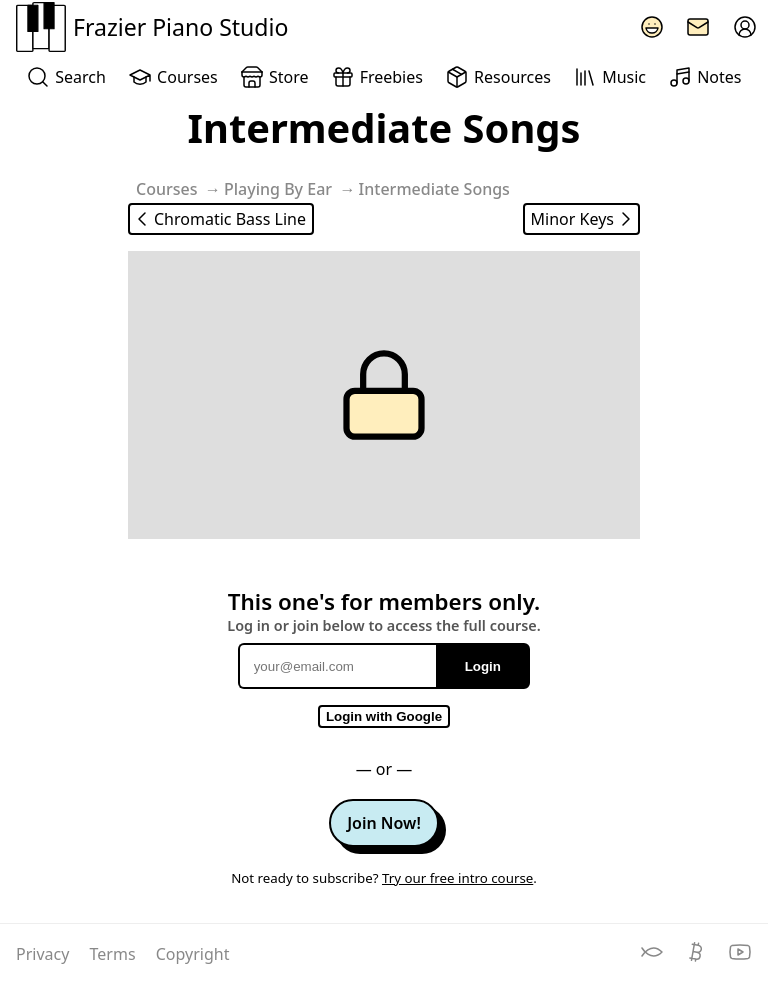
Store (274, 77)
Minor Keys (584, 219)
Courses (172, 77)
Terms (115, 954)
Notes (704, 77)
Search (65, 77)
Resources (498, 77)
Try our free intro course (457, 878)
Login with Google (384, 716)
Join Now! (384, 823)
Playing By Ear (278, 189)
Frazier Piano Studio (152, 27)
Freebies (377, 77)
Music (609, 77)
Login (483, 666)
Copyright (193, 954)
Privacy (45, 954)
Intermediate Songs (434, 189)
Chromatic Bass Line (218, 219)
